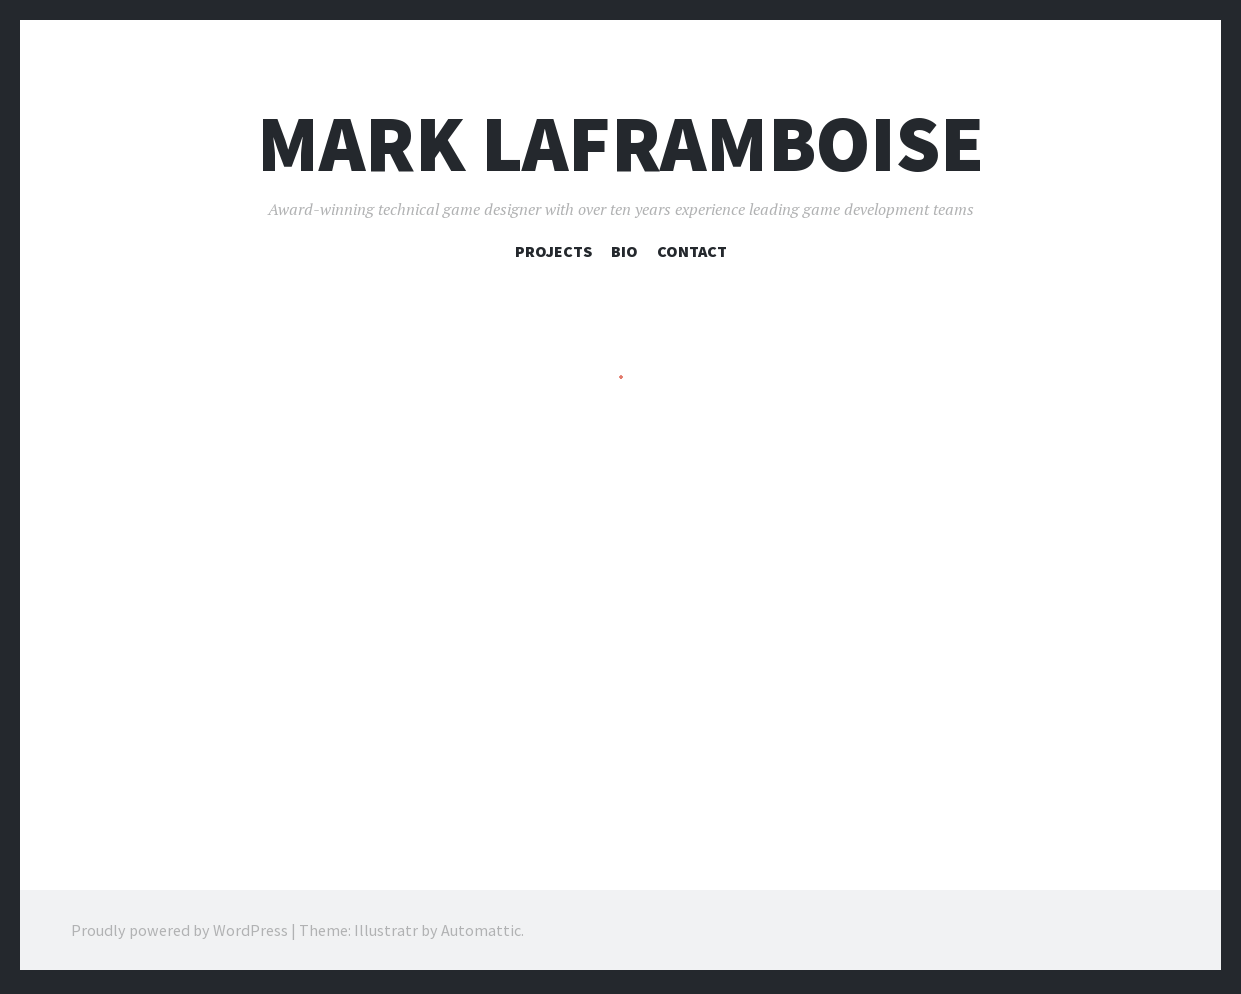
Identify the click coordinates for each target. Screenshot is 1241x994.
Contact (692, 251)
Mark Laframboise (620, 143)
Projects (553, 251)
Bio (624, 251)
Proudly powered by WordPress (179, 934)
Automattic (481, 934)
